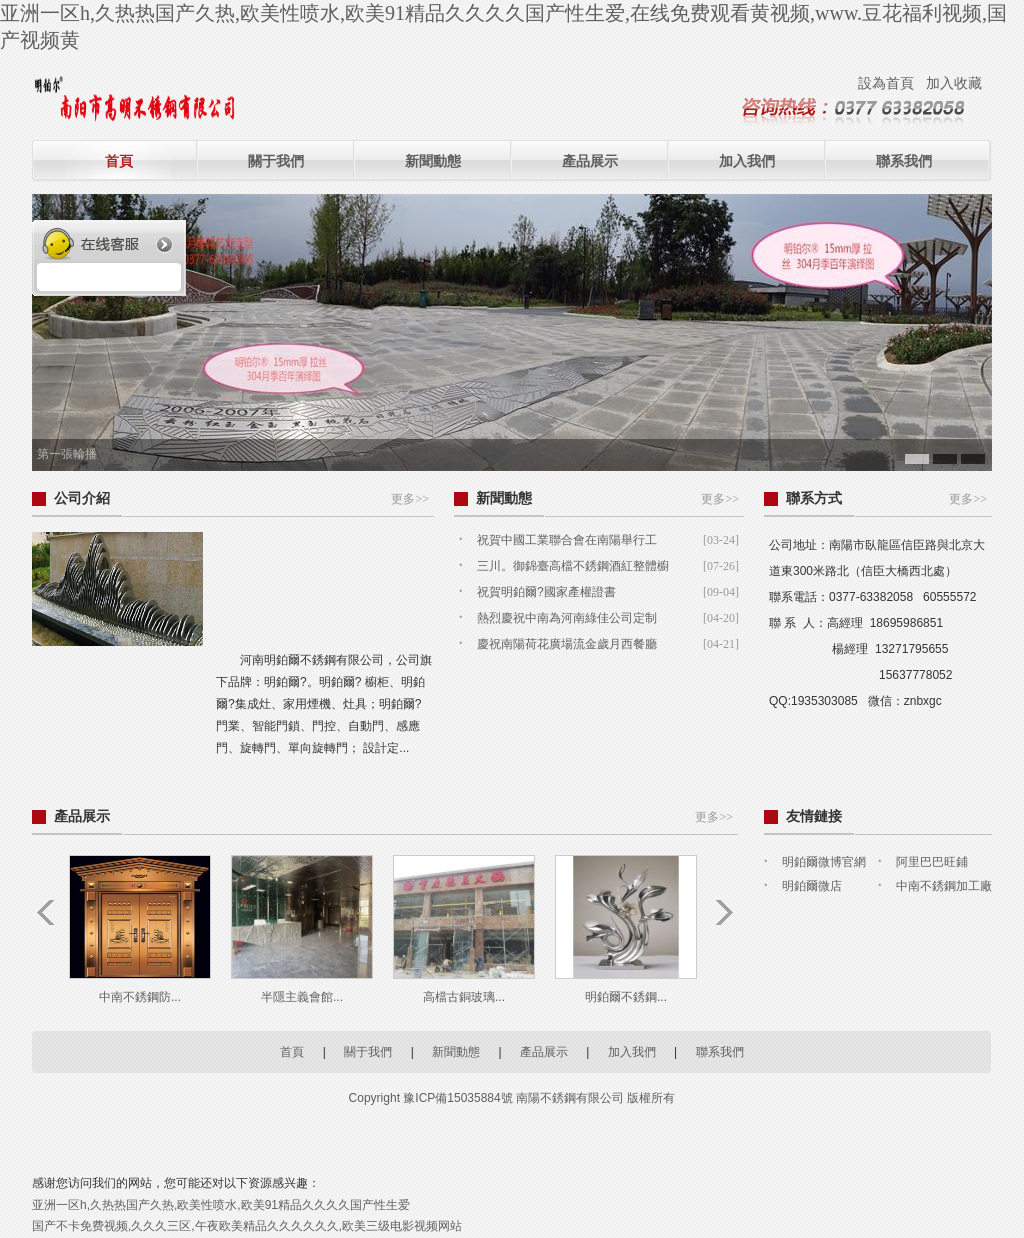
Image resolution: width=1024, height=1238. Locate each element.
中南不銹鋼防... (140, 997)
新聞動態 (433, 161)
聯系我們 (904, 161)
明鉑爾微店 (812, 886)
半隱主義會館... (302, 997)
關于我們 (276, 161)
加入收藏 (954, 83)
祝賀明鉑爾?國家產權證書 (546, 592)
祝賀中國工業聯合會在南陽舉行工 (567, 540)
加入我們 (747, 161)
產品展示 (590, 161)
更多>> (410, 499)
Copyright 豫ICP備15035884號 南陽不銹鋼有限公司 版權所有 (512, 1098)
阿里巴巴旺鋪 (932, 862)
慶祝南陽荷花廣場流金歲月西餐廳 (567, 644)
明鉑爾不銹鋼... (626, 997)
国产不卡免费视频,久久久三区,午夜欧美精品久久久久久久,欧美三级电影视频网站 (247, 1226)
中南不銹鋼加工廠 (944, 886)
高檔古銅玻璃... (464, 997)
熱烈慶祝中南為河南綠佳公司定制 (567, 618)
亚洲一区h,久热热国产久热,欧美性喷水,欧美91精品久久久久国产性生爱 (221, 1205)
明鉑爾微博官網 (824, 862)
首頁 (119, 161)
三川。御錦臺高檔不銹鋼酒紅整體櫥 (573, 566)
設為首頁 (886, 83)
